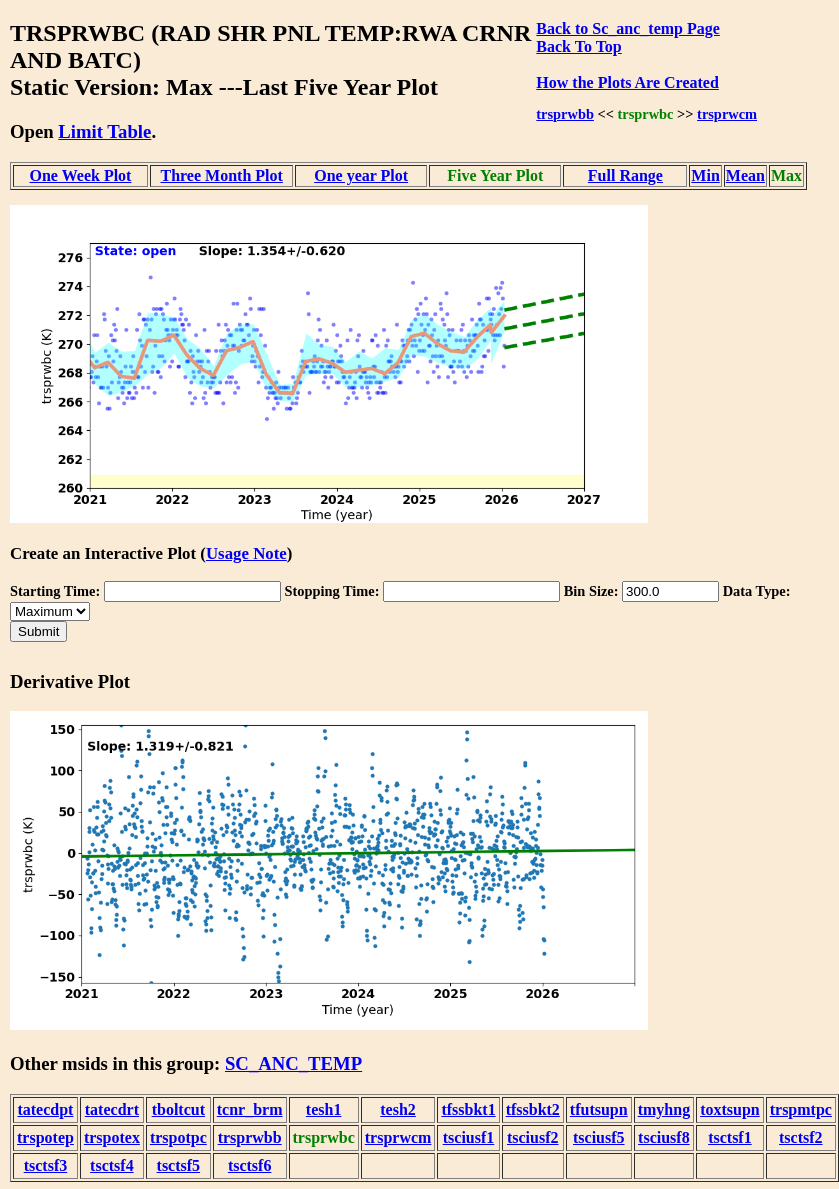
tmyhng (664, 1109)
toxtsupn (730, 1109)
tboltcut (178, 1109)
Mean (745, 175)
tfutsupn (599, 1109)
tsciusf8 (664, 1137)
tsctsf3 (46, 1165)
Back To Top (578, 46)
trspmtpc (801, 1109)
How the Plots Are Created (627, 82)
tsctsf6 (250, 1165)
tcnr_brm (250, 1109)
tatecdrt (112, 1109)
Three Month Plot (221, 175)
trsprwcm (727, 114)
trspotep (45, 1137)
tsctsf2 (801, 1137)
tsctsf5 (179, 1165)
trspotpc (178, 1137)
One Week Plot (81, 175)
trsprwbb (565, 114)
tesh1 (324, 1109)
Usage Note (246, 553)
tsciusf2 (533, 1137)
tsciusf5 (599, 1137)
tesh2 (398, 1109)
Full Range (625, 175)
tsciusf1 (469, 1137)
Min (705, 175)
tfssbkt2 (533, 1109)
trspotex (112, 1137)
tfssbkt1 (468, 1109)
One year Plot (361, 175)
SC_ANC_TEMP (293, 1063)
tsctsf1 (730, 1137)
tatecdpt (45, 1109)
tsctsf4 (112, 1165)
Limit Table (104, 131)
